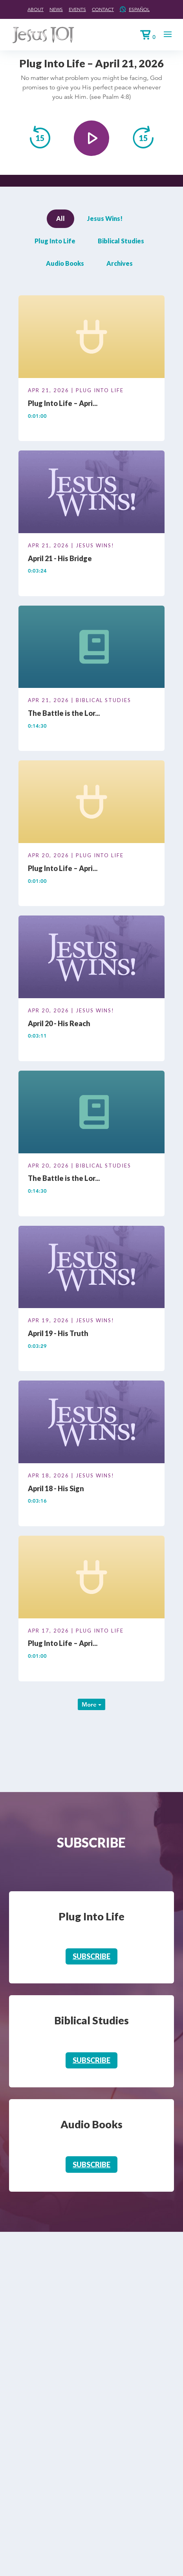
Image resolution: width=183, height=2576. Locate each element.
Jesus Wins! (105, 218)
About (35, 9)
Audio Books (65, 263)
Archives (119, 263)
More (91, 1704)
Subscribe (91, 1956)
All (60, 218)
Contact (103, 9)
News (56, 9)
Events (77, 9)
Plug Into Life (55, 241)
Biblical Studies (121, 241)
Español (139, 9)
